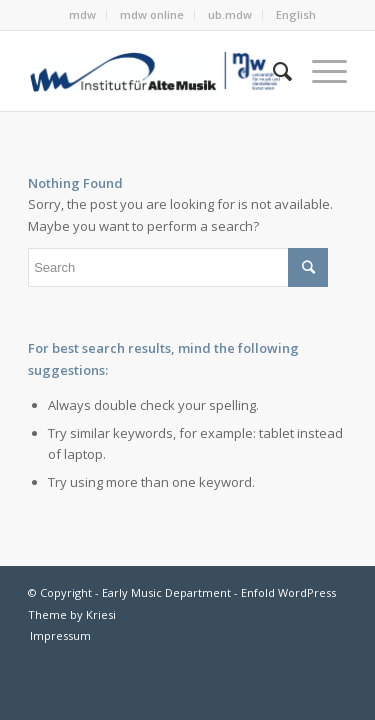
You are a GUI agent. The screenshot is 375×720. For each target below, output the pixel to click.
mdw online (152, 14)
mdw (82, 14)
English (296, 14)
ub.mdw (230, 14)
